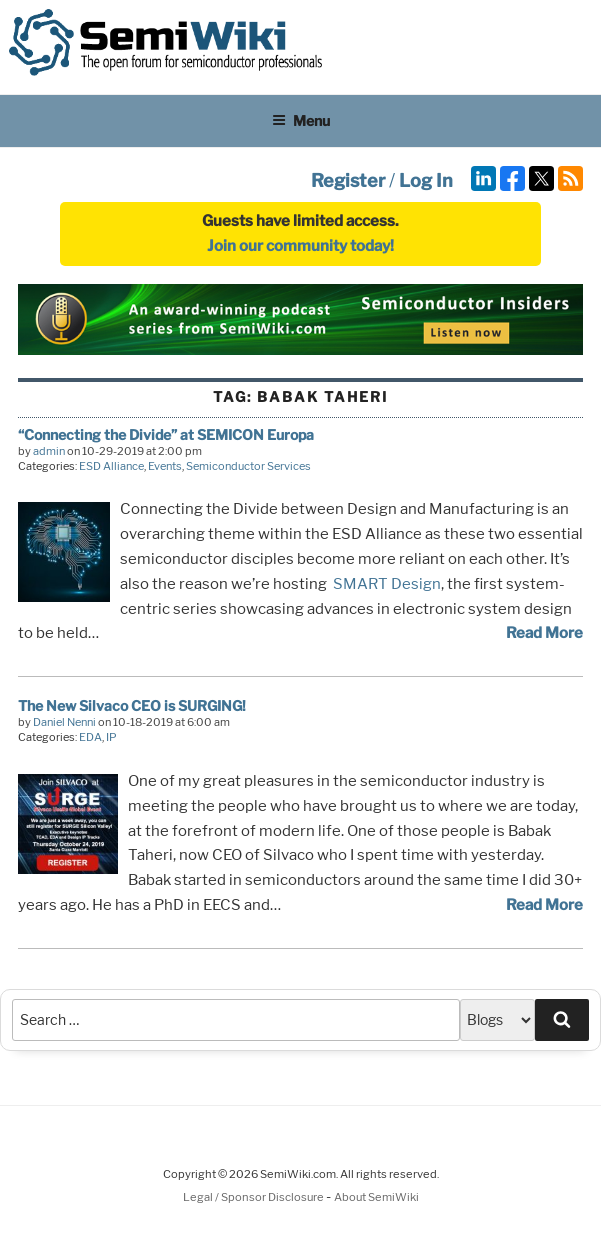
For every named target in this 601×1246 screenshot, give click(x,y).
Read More (544, 633)
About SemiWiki (376, 1197)
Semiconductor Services (248, 466)
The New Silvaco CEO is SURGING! (132, 705)
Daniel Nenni (64, 722)
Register (348, 180)
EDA (90, 737)
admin (49, 451)
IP (111, 737)
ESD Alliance (111, 466)
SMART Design (387, 584)
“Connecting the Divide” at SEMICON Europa (166, 434)
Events (165, 466)
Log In (426, 180)
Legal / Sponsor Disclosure (254, 1197)
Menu (301, 120)
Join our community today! (300, 246)
